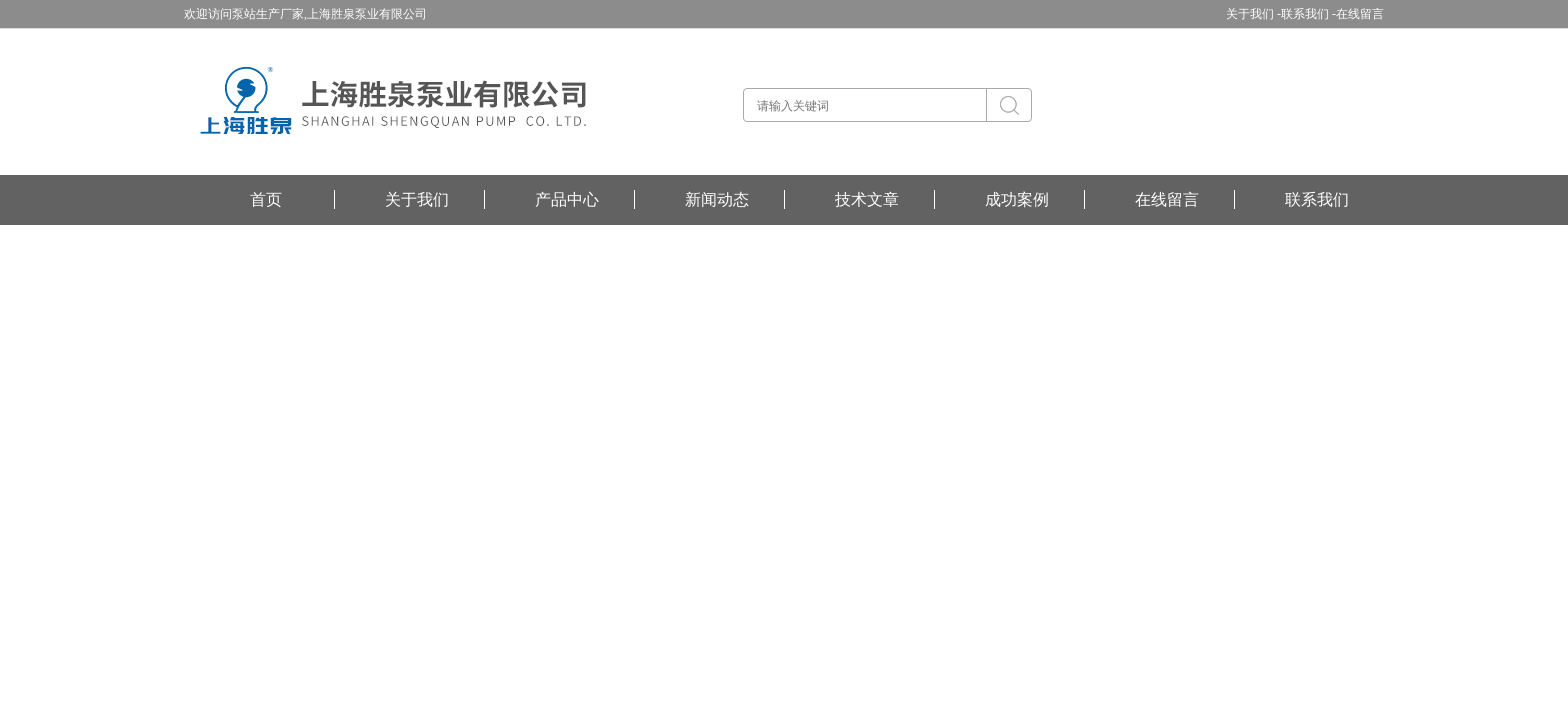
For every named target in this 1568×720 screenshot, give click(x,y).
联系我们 (1317, 199)
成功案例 (1017, 199)
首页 (266, 199)
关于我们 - (1253, 14)
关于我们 (417, 199)
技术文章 (867, 199)
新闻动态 (717, 199)
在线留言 (1360, 14)
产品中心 (567, 199)
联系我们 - (1308, 14)
